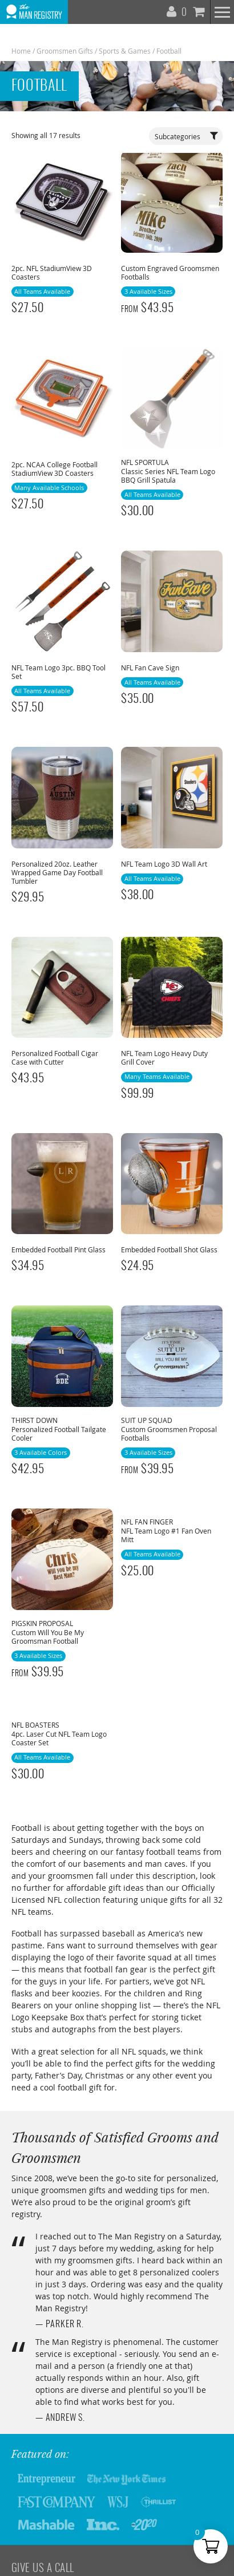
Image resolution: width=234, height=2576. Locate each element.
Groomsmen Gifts (65, 50)
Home (21, 50)
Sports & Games (125, 50)
